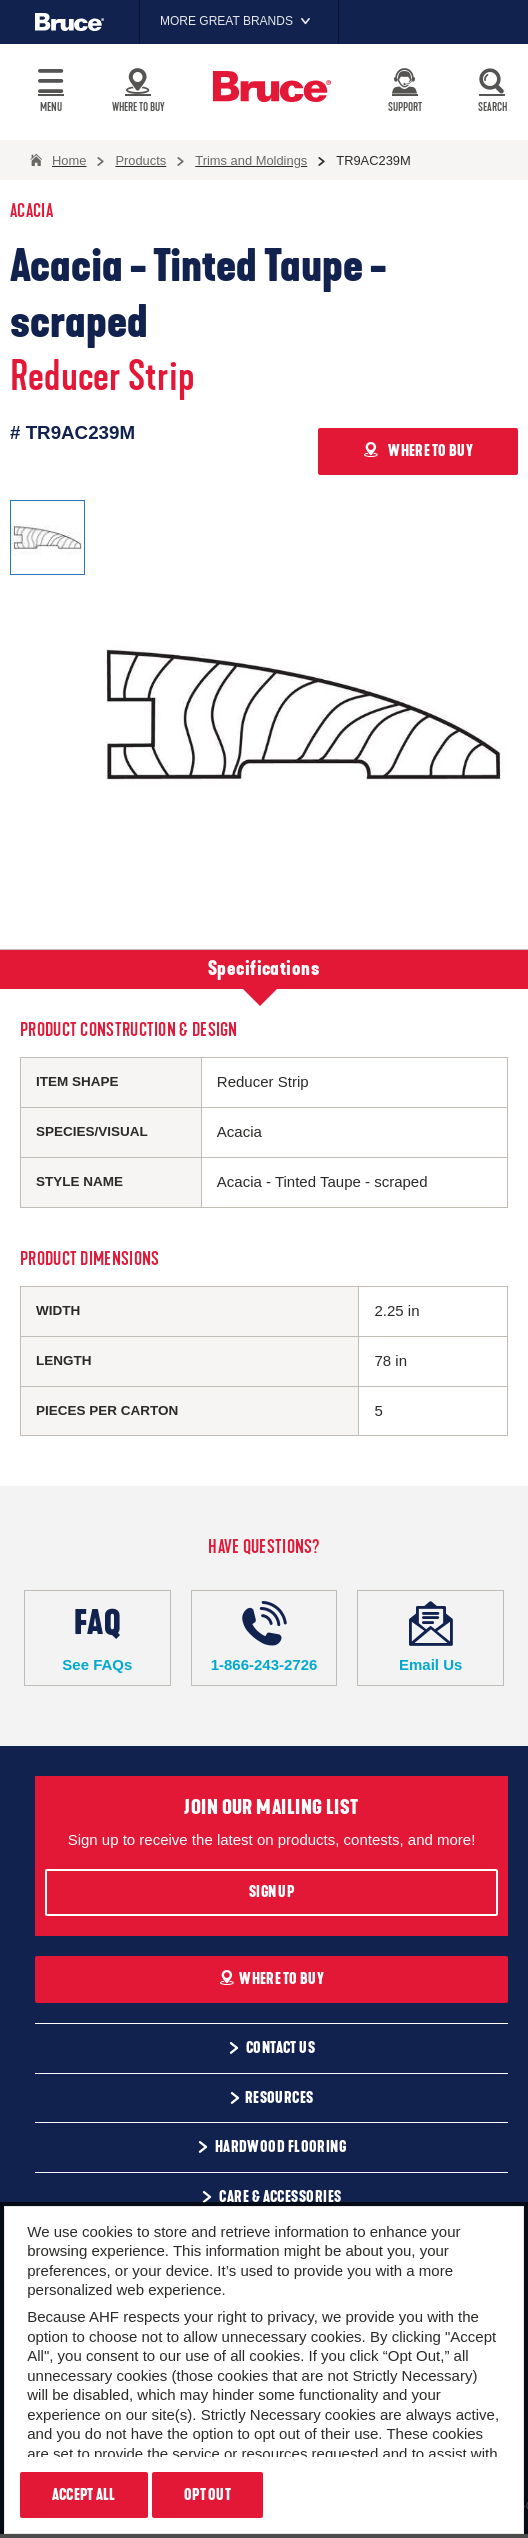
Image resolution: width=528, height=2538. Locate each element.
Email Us (430, 1637)
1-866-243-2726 (264, 1637)
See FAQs (97, 1637)
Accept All (84, 2495)
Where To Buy (271, 1979)
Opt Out (207, 2495)
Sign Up (271, 1892)
